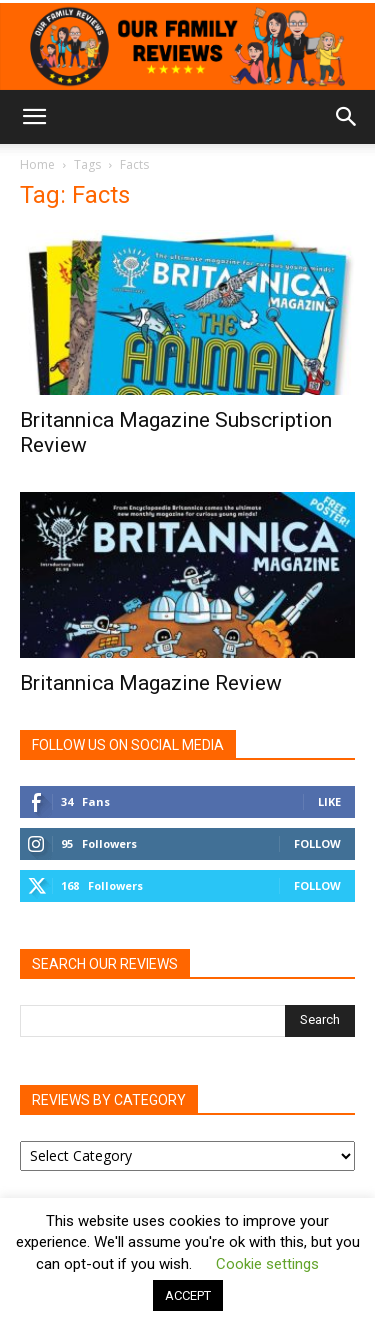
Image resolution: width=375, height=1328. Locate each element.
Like (329, 801)
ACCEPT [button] (188, 1295)
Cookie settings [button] (267, 1264)
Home (37, 164)
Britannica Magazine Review (151, 683)
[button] (34, 117)
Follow (317, 843)
